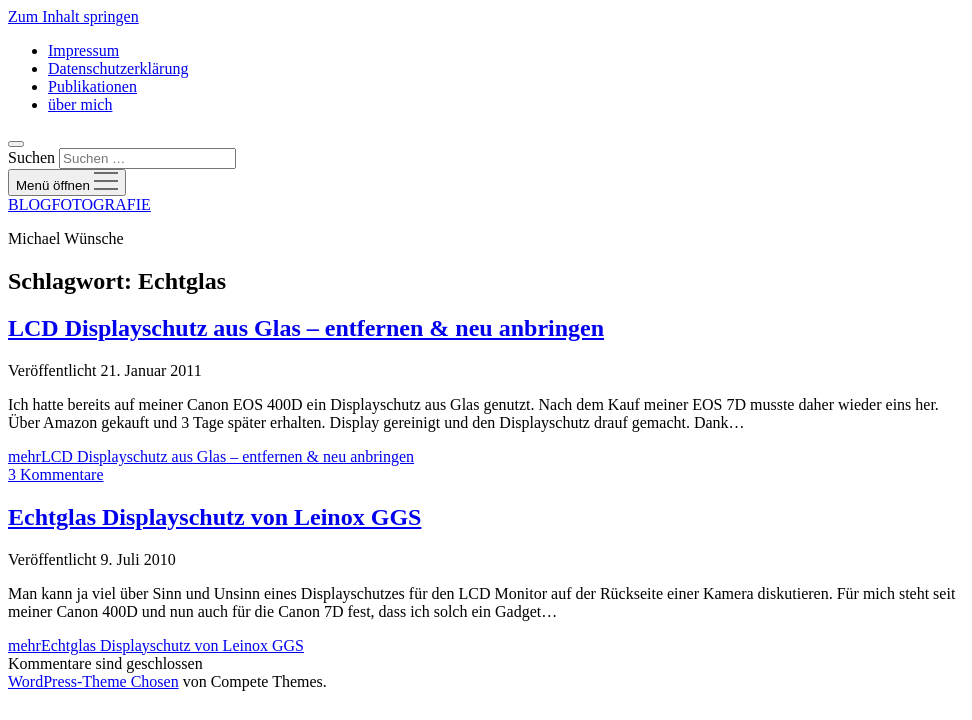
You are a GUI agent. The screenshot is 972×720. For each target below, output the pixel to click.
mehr (211, 456)
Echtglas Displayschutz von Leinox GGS (214, 517)
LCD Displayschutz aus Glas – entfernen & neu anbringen (306, 328)
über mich (80, 104)
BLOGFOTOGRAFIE (79, 204)
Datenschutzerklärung (118, 68)
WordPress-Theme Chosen (93, 681)
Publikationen (92, 86)
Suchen (31, 157)
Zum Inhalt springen (73, 16)
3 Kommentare (56, 474)
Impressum (83, 50)
